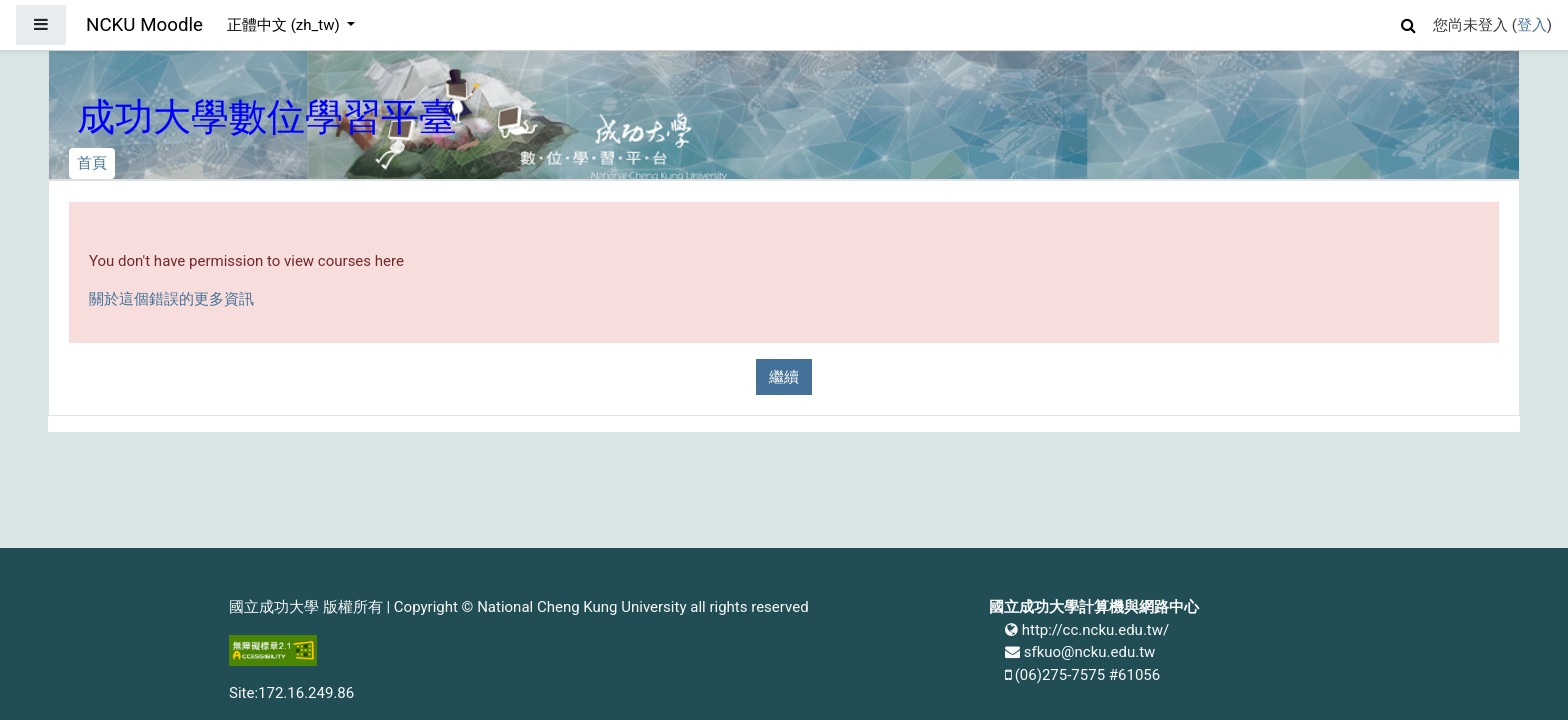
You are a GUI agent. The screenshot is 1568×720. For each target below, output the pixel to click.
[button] (1409, 22)
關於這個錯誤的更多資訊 (171, 299)
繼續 (784, 377)
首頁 (92, 163)
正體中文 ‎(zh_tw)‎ (285, 25)
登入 (1532, 25)
